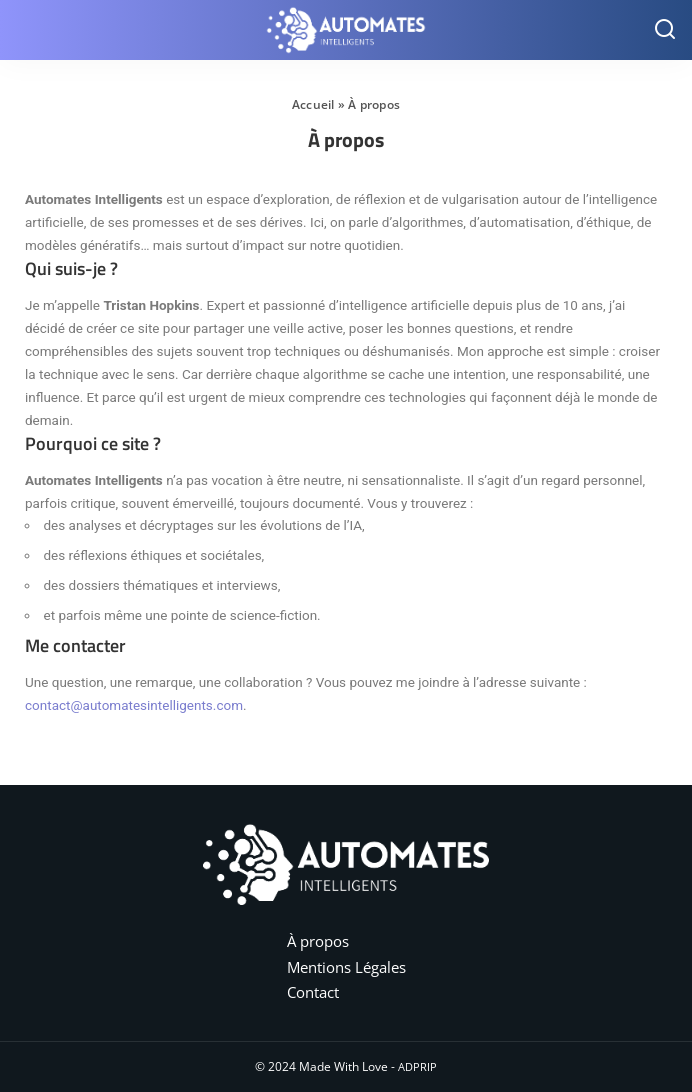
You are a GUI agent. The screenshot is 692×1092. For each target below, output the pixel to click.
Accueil (313, 104)
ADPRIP (417, 1066)
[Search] (665, 30)
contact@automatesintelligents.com (134, 705)
